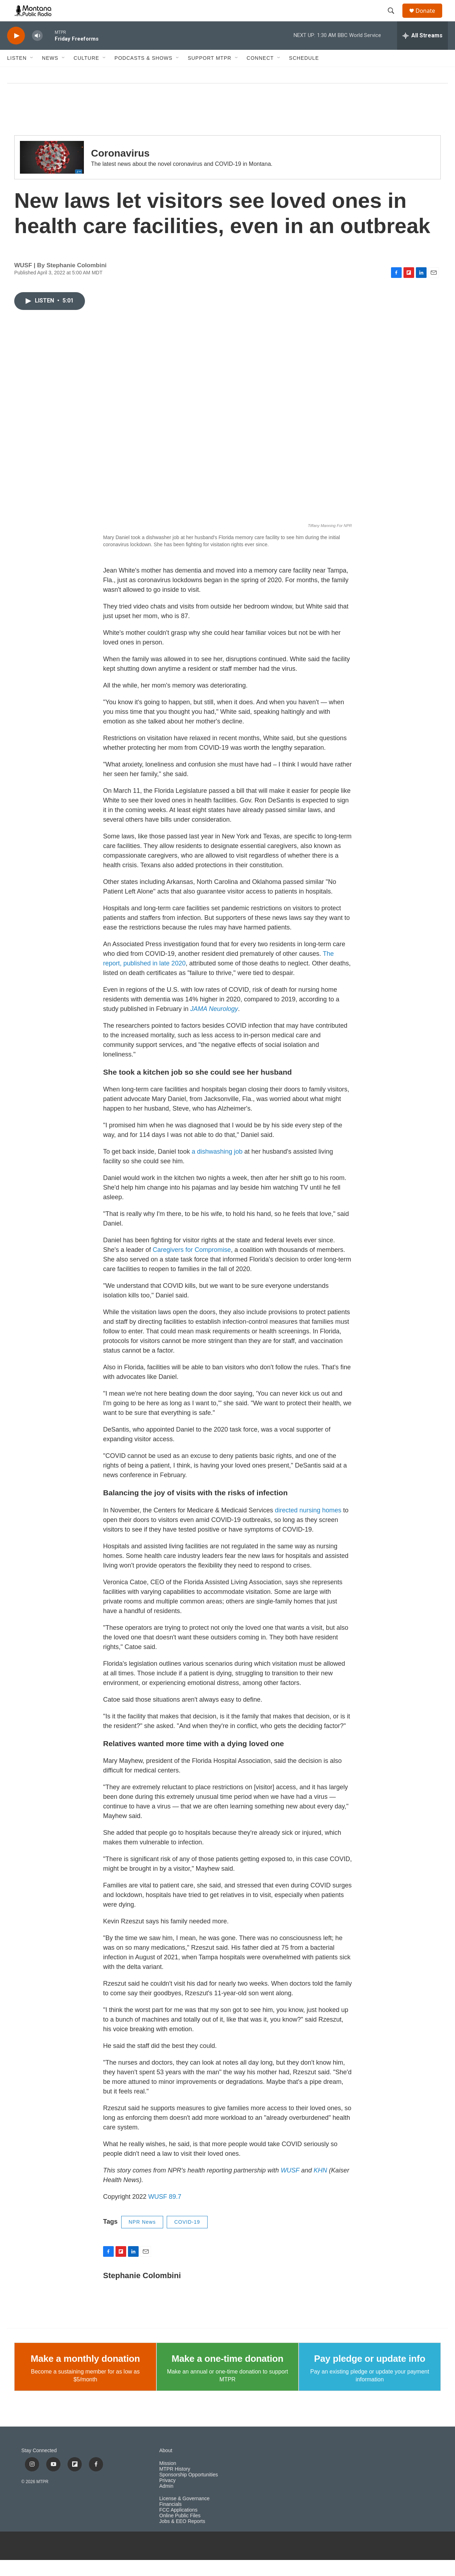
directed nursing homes (308, 1526)
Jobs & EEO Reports (182, 2537)
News (50, 74)
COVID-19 (187, 2238)
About (165, 2466)
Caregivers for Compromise (192, 1265)
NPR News (142, 2238)
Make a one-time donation (227, 2374)
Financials (170, 2520)
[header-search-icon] (394, 19)
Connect (260, 74)
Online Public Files (179, 2531)
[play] (16, 52)
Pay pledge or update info (369, 2374)
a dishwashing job (218, 1167)
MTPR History (174, 2485)
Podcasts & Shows (143, 74)
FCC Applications (178, 2526)
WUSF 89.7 (164, 2212)
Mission (167, 2479)
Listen (17, 74)
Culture (86, 74)
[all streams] (422, 51)
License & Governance (184, 2514)
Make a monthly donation (85, 2374)
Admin (166, 2502)
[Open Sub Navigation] (32, 74)
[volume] (37, 52)
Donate (430, 18)
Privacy (167, 2496)
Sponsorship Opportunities (188, 2490)
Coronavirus (120, 169)
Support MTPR (209, 74)
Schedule (304, 74)
